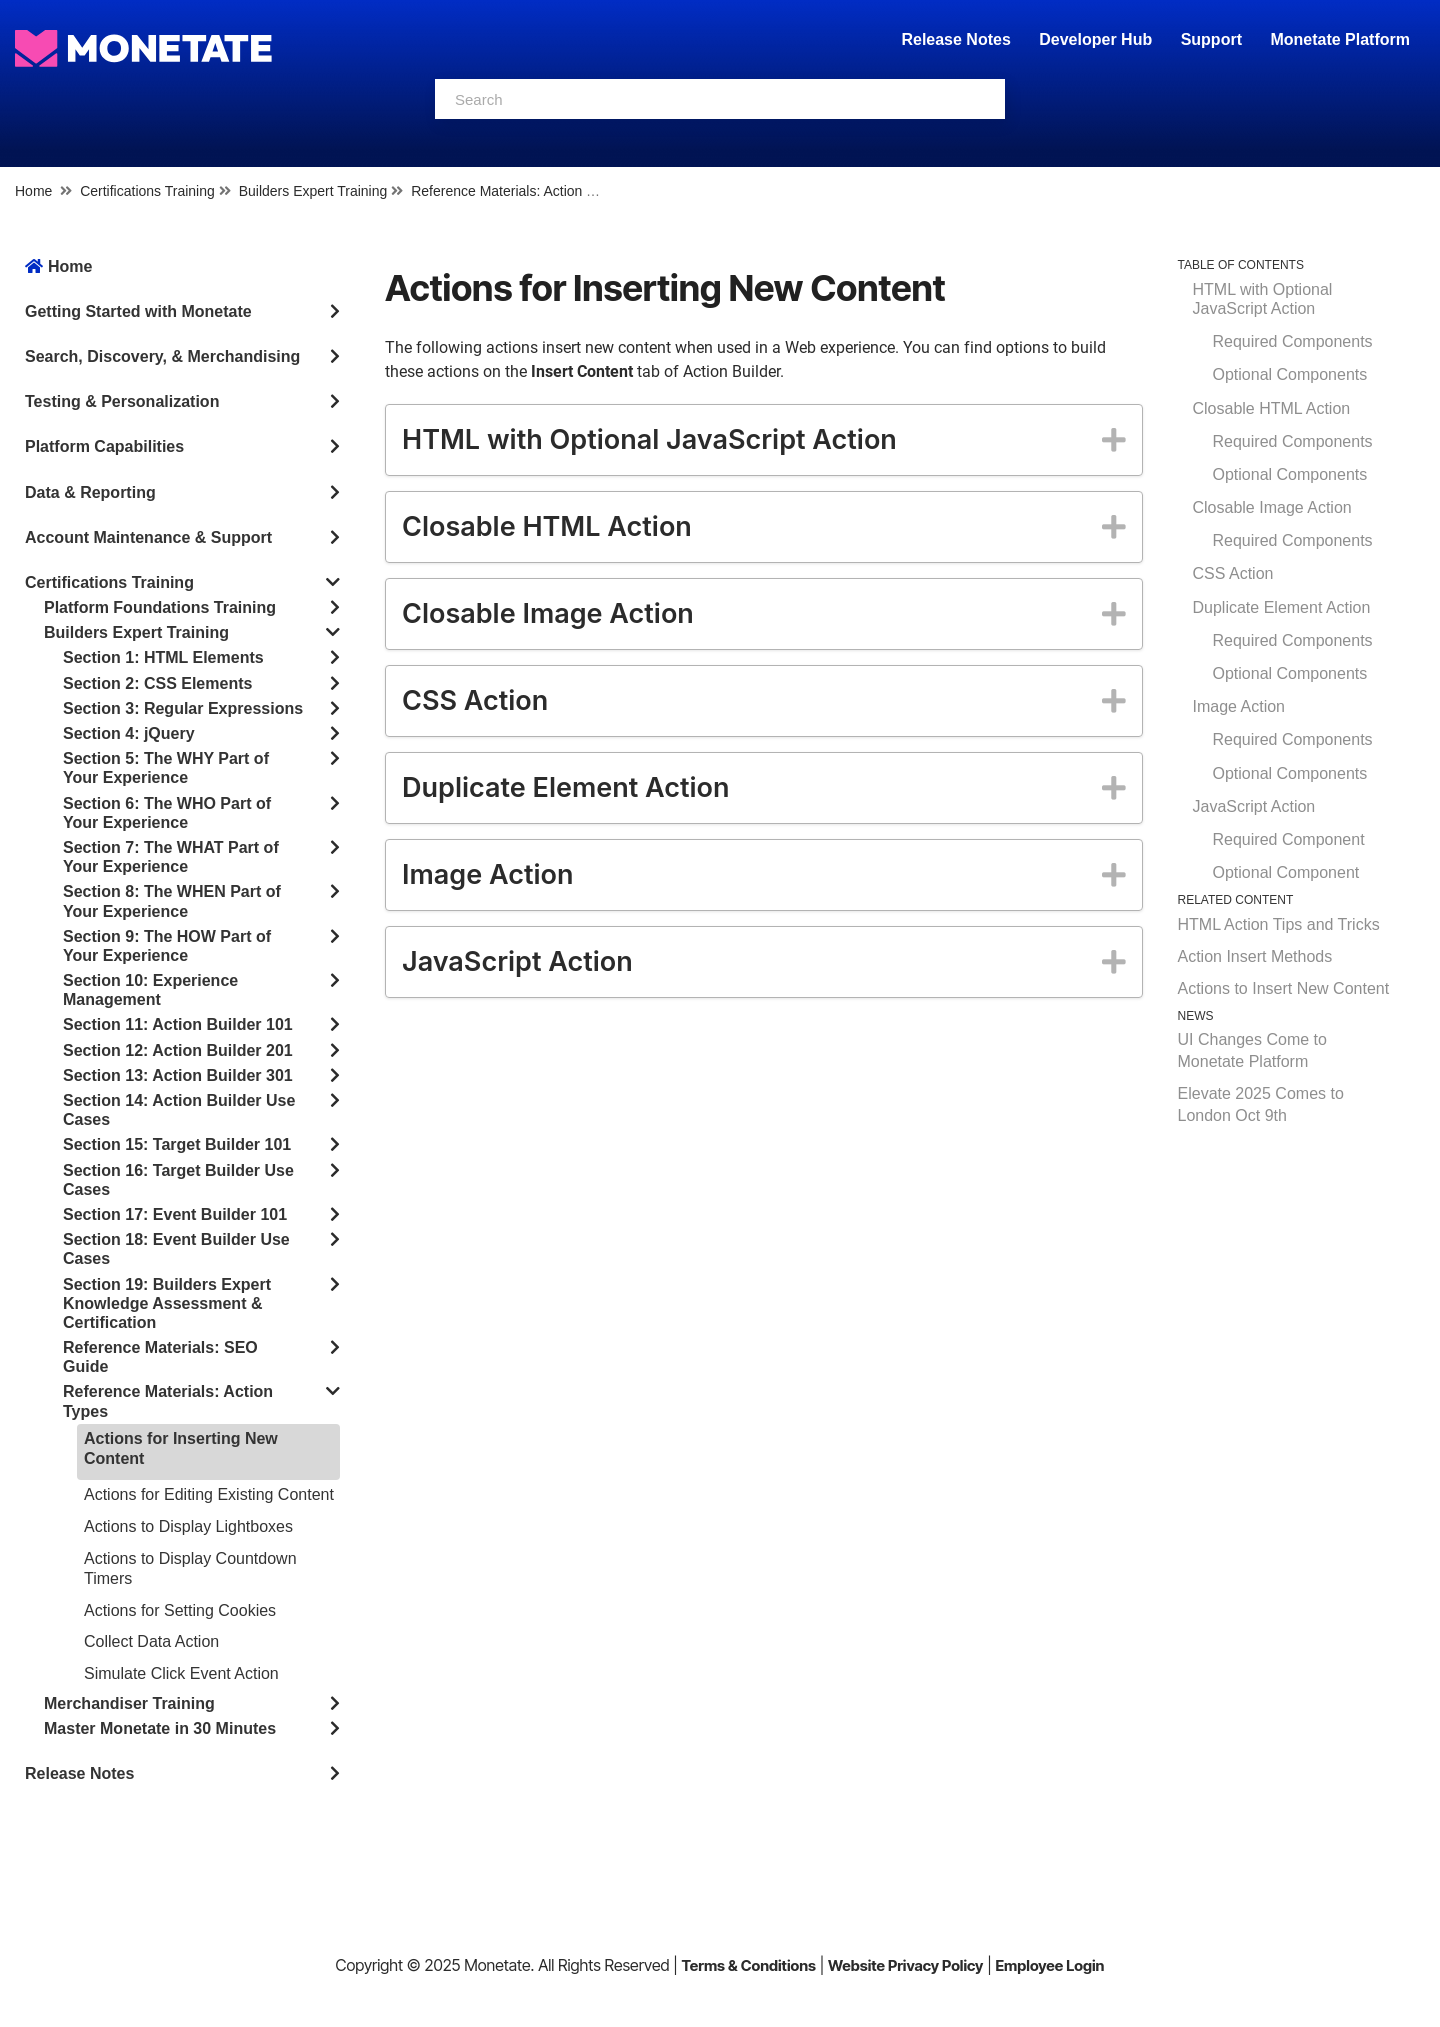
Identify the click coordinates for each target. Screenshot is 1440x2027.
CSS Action (1233, 573)
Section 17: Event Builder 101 (175, 1214)
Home (33, 191)
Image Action (1239, 706)
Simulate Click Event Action (181, 1673)
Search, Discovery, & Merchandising (162, 356)
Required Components (1293, 341)
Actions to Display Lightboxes (188, 1526)
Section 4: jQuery (129, 733)
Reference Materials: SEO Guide (160, 1357)
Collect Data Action (151, 1641)
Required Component (1289, 839)
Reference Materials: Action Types (517, 191)
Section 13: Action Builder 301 (178, 1075)
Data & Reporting (90, 492)
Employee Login (1049, 1965)
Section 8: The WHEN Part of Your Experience (172, 901)
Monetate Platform (1340, 39)
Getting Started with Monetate (138, 311)
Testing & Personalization (122, 401)
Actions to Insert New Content (1284, 988)
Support (1211, 39)
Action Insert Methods (1255, 956)
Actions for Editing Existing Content (209, 1494)
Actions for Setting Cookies (180, 1610)
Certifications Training (147, 191)
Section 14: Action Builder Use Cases (179, 1110)
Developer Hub (1095, 39)
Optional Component (1286, 872)
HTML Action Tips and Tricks (1279, 924)
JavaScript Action (1254, 806)
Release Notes (958, 39)
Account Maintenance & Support (148, 537)
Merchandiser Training (129, 1703)
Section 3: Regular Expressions (183, 708)
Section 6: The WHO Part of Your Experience (167, 813)
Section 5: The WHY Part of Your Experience (166, 768)
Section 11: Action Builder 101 (178, 1024)
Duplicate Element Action (1282, 607)
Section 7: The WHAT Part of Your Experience (171, 857)
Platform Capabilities (104, 446)
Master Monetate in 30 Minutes (160, 1728)
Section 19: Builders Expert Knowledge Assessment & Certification (167, 1303)
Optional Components (1290, 374)
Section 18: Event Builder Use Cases (176, 1249)
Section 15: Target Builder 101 (177, 1144)
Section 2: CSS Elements (157, 683)
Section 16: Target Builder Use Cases (178, 1180)
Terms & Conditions (748, 1965)
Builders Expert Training (313, 191)
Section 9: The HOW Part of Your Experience (167, 946)
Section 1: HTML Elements (163, 657)
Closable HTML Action (1272, 408)
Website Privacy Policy (905, 1965)
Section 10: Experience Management (150, 990)
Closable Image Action (1272, 507)
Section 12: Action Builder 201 (178, 1050)
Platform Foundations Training (160, 607)
